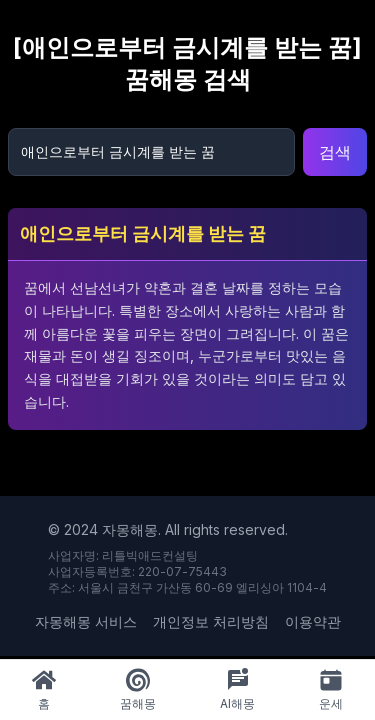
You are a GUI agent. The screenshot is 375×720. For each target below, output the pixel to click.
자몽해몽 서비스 (86, 621)
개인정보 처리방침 (211, 621)
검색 (335, 152)
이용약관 (313, 621)
